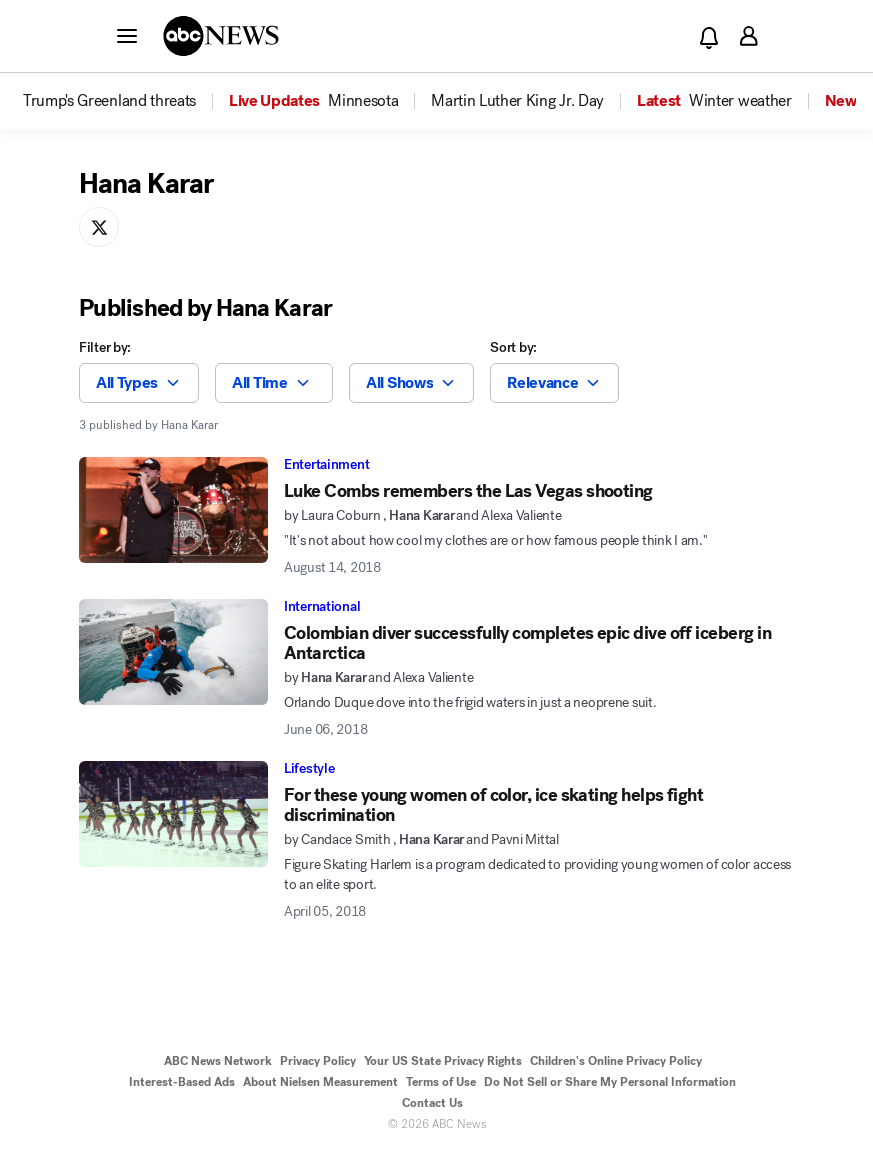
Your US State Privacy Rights (443, 1061)
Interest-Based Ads (182, 1082)
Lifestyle (309, 768)
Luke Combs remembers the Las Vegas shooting (468, 491)
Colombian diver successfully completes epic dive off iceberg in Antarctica (527, 643)
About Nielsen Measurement (320, 1082)
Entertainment (326, 464)
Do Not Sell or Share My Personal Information (610, 1082)
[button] (127, 35)
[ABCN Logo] (221, 36)
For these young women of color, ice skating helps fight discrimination (493, 805)
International (322, 606)
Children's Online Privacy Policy (616, 1061)
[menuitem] (109, 101)
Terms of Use (441, 1082)
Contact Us (432, 1103)
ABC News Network (218, 1061)
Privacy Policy (318, 1061)
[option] (124, 101)
